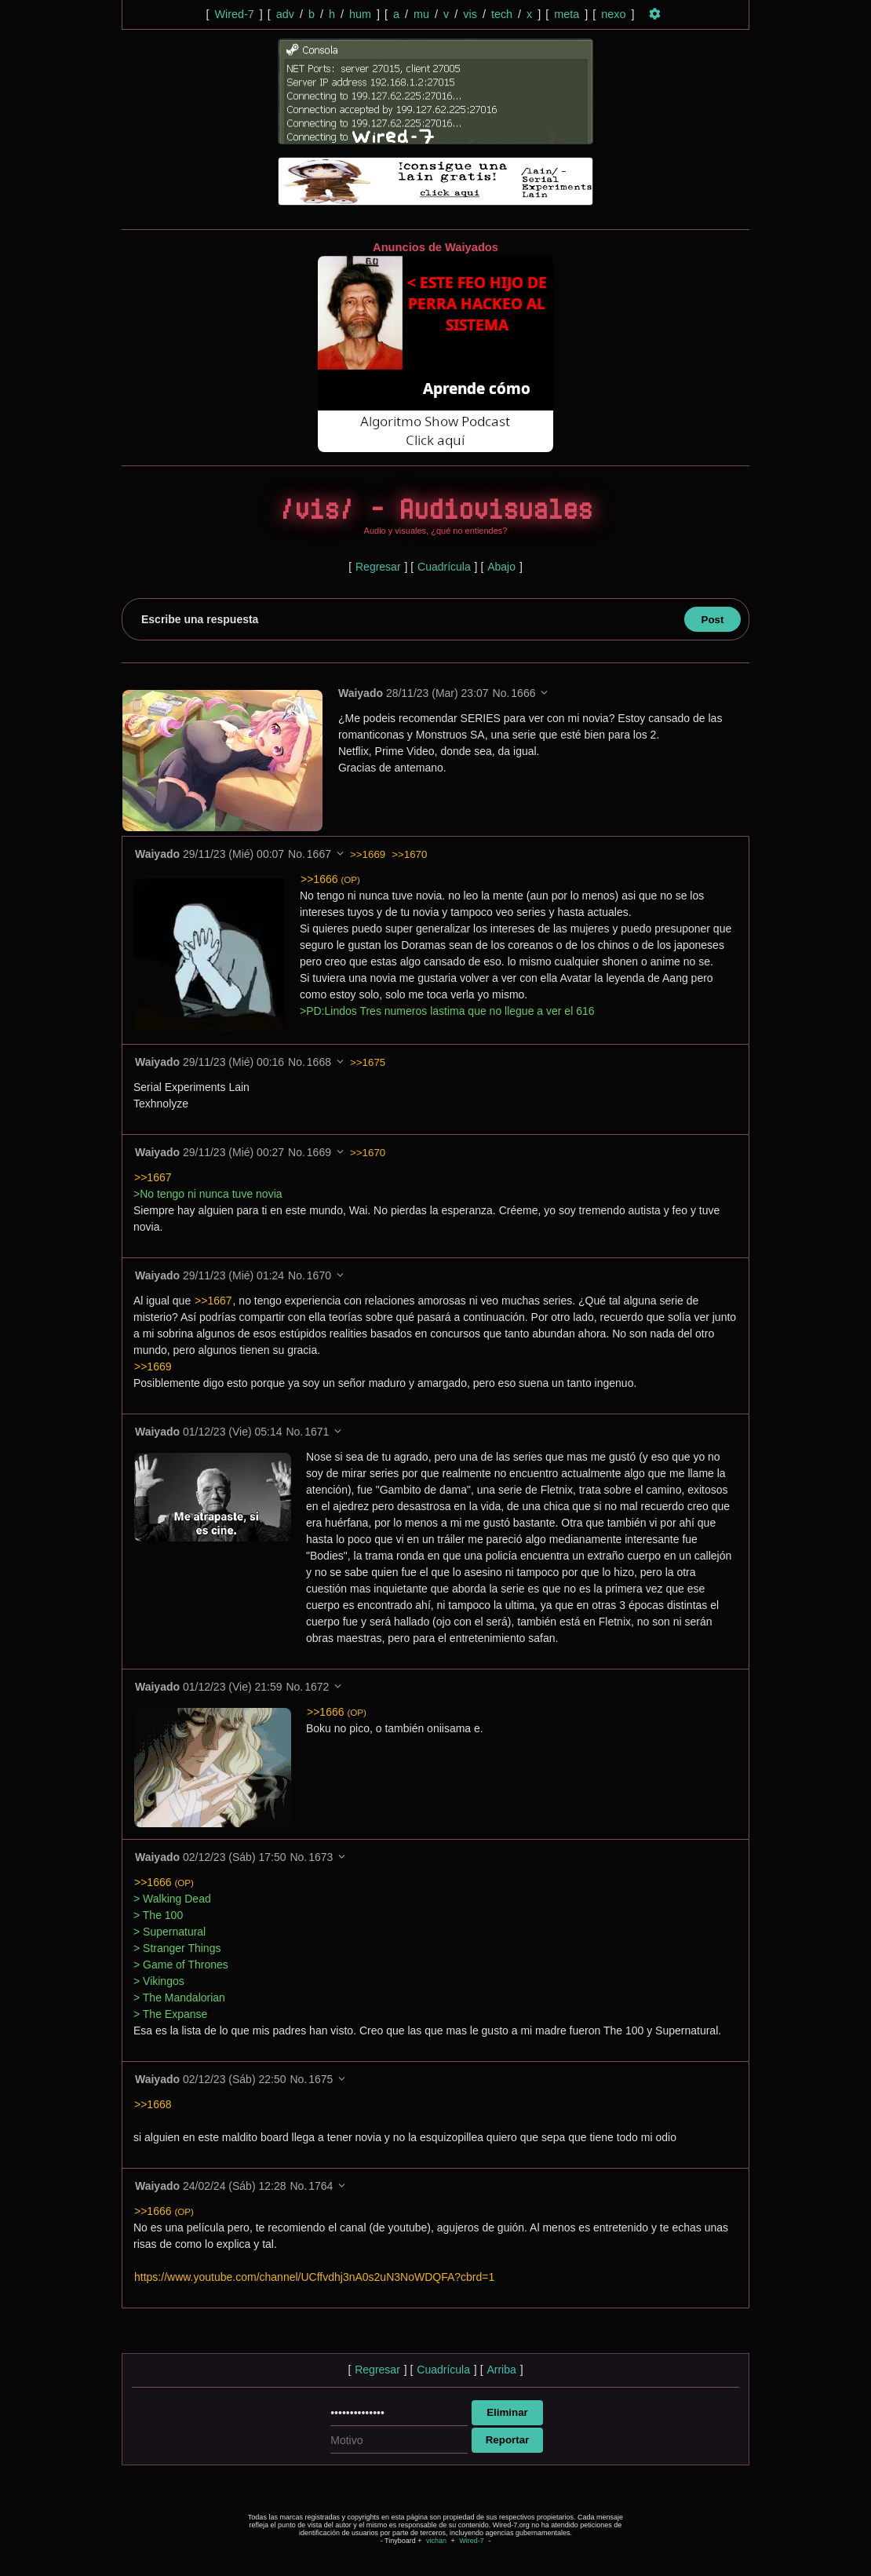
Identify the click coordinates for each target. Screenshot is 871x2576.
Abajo (501, 566)
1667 (319, 854)
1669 (319, 1152)
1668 (319, 1062)
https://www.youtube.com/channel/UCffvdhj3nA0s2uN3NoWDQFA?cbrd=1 (314, 2277)
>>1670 (409, 854)
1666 (524, 693)
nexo (613, 14)
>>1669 (367, 854)
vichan (436, 2541)
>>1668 (153, 2104)
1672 (316, 1686)
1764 (320, 2186)
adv (285, 14)
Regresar (378, 566)
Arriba (501, 2369)
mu (421, 14)
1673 (320, 1857)
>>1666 (330, 879)
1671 (316, 1431)
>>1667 (153, 1177)
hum (360, 14)
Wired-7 (233, 14)
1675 (320, 2079)
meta (566, 14)
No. (502, 693)
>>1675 (367, 1062)
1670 (319, 1275)
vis (470, 14)
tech (501, 14)
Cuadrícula (444, 566)
